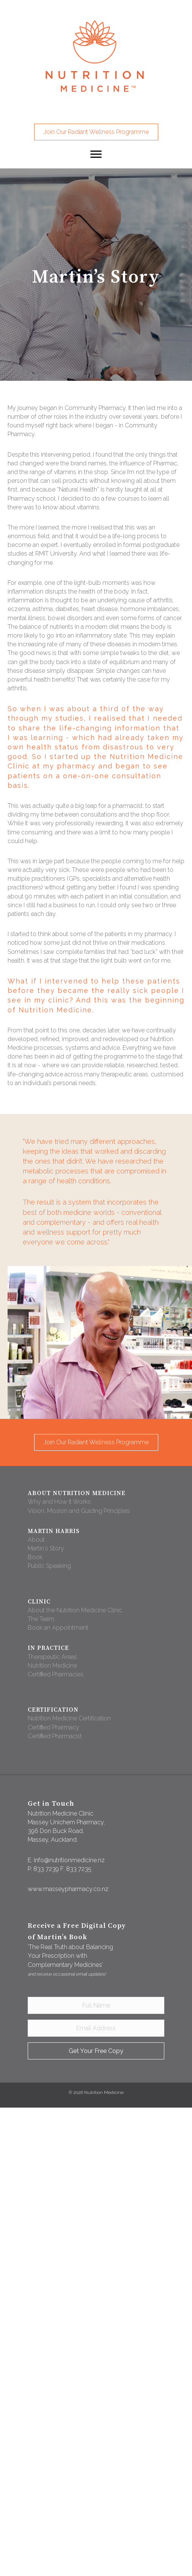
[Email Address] (96, 2028)
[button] (96, 132)
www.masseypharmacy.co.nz (68, 1889)
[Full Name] (96, 2005)
